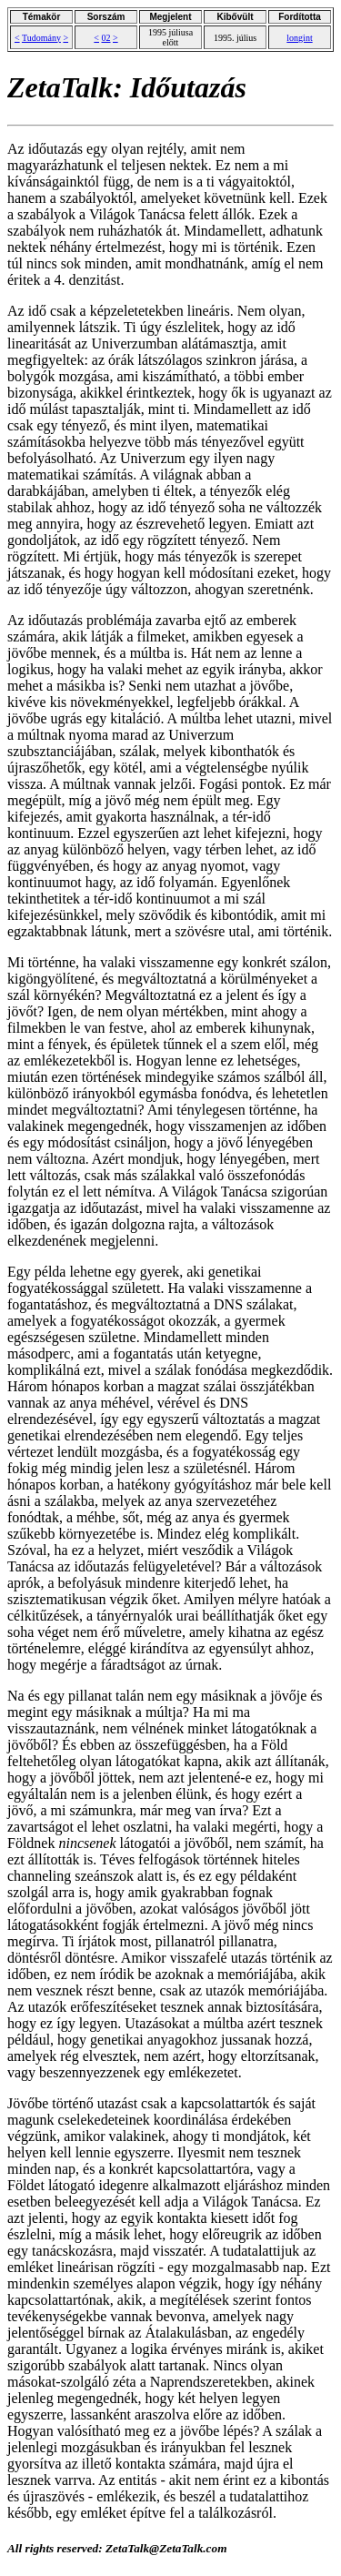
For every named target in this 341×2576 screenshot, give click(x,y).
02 (106, 38)
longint (299, 38)
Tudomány (41, 38)
